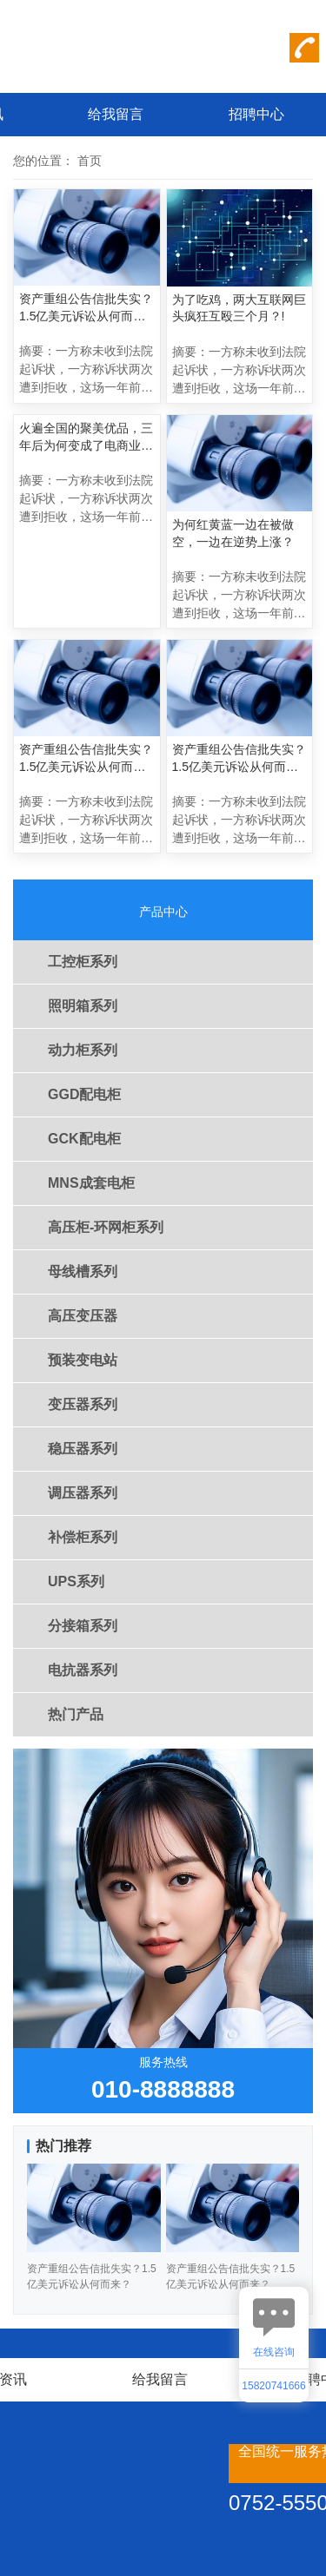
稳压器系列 (82, 1448)
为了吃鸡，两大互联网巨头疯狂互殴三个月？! (239, 308)
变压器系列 (82, 1404)
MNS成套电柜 (91, 1183)
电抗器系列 (82, 1670)
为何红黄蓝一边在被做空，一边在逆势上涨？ (233, 533)
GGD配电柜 (84, 1094)
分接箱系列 (82, 1625)
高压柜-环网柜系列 (105, 1227)
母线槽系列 (82, 1271)
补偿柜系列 (82, 1537)
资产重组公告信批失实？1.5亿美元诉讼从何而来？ (86, 308)
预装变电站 (82, 1360)
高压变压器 (82, 1315)
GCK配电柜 (84, 1138)
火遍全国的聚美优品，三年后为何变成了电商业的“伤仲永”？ (86, 437)
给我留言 (115, 114)
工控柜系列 (82, 961)
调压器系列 (82, 1493)
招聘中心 (256, 114)
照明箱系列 (82, 1005)
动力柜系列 (82, 1050)
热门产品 (75, 1714)
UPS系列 (76, 1581)
